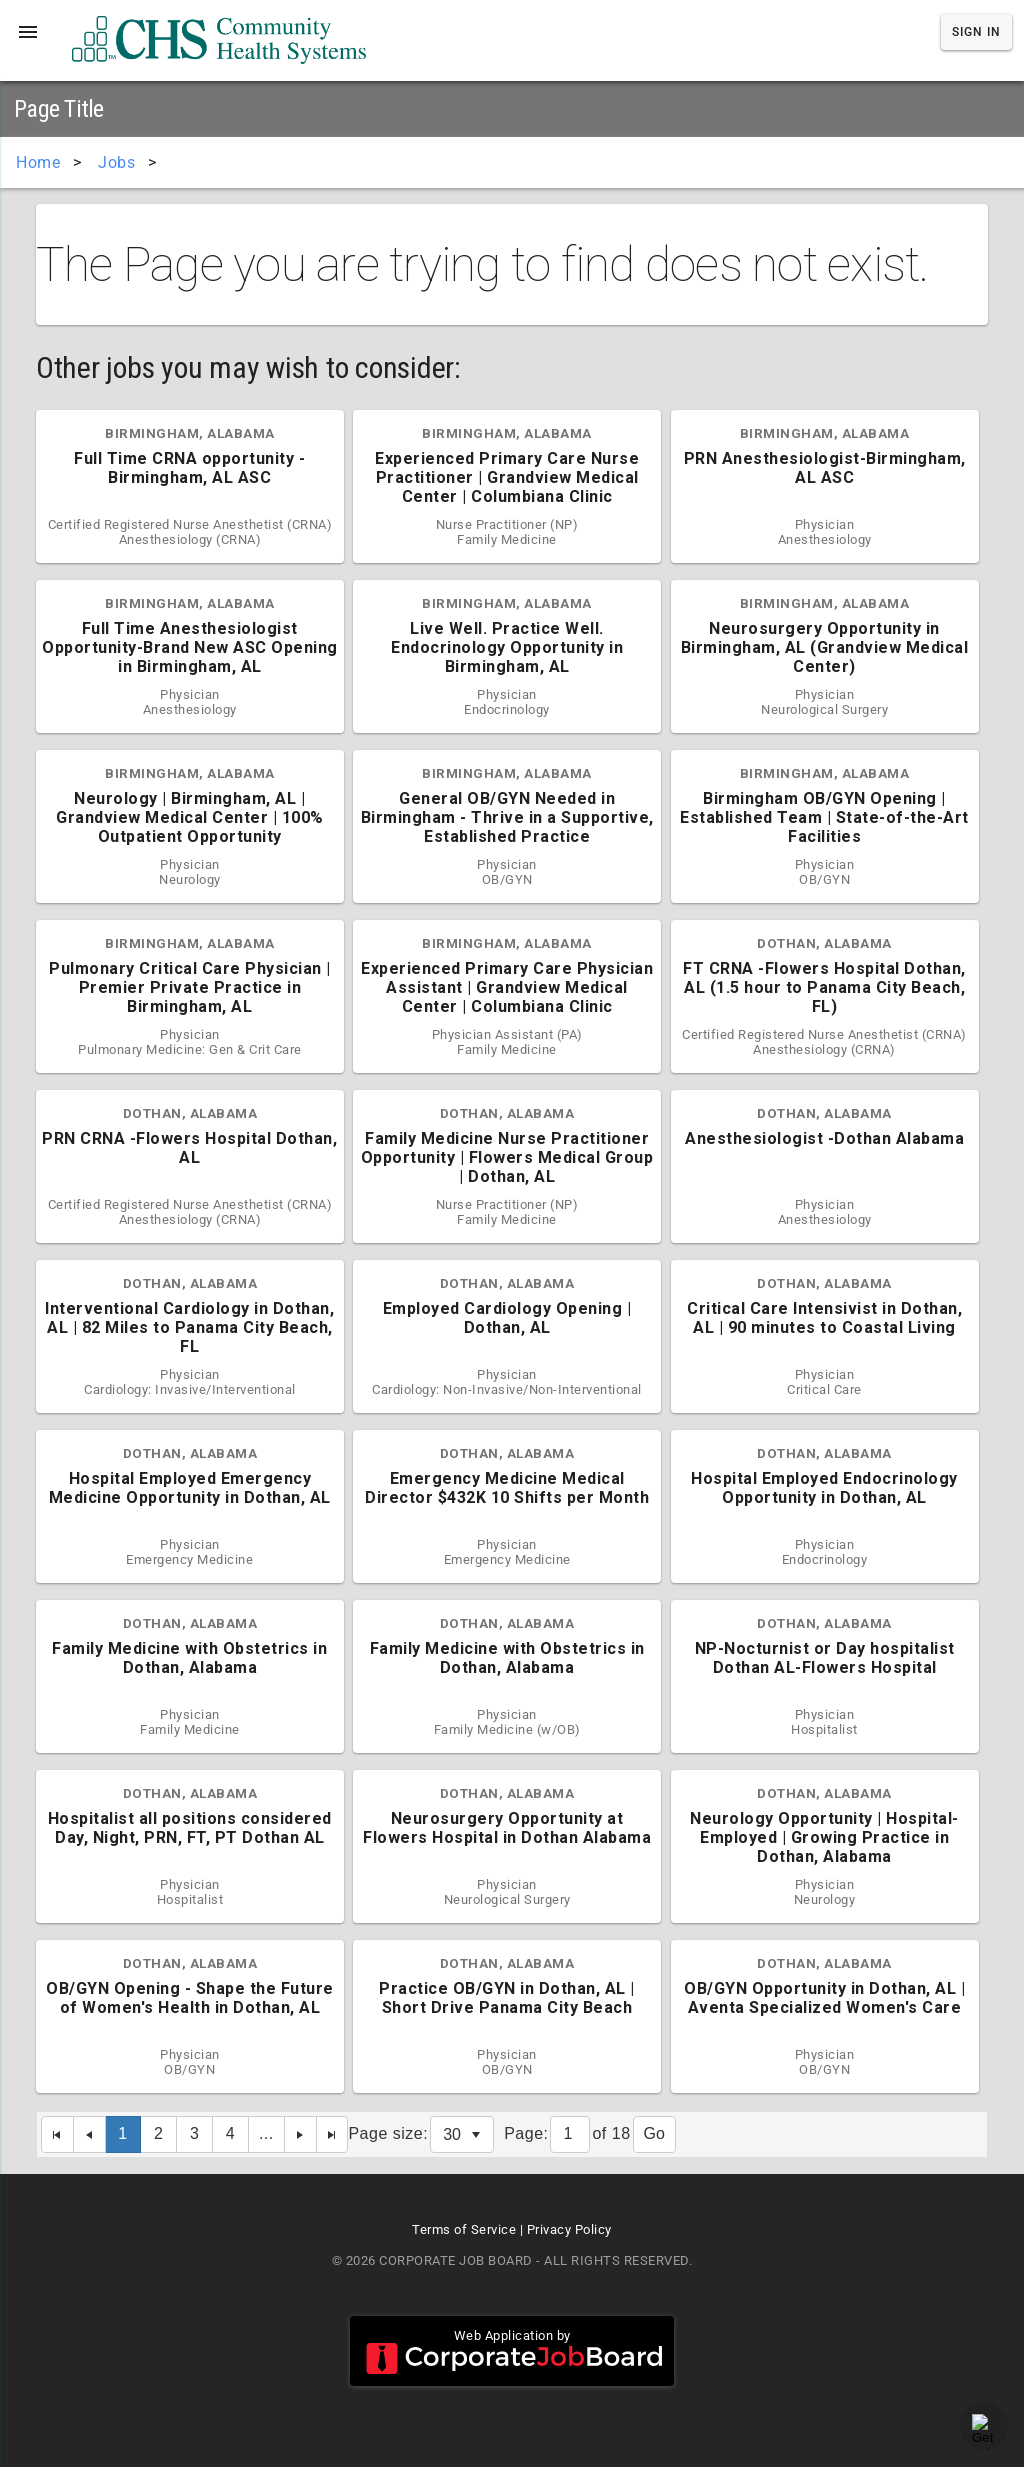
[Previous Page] (90, 2134)
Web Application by (512, 2351)
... (266, 2133)
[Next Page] (301, 2134)
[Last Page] (333, 2134)
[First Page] (57, 2134)
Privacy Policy (569, 2229)
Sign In (976, 32)
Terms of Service (464, 2229)
